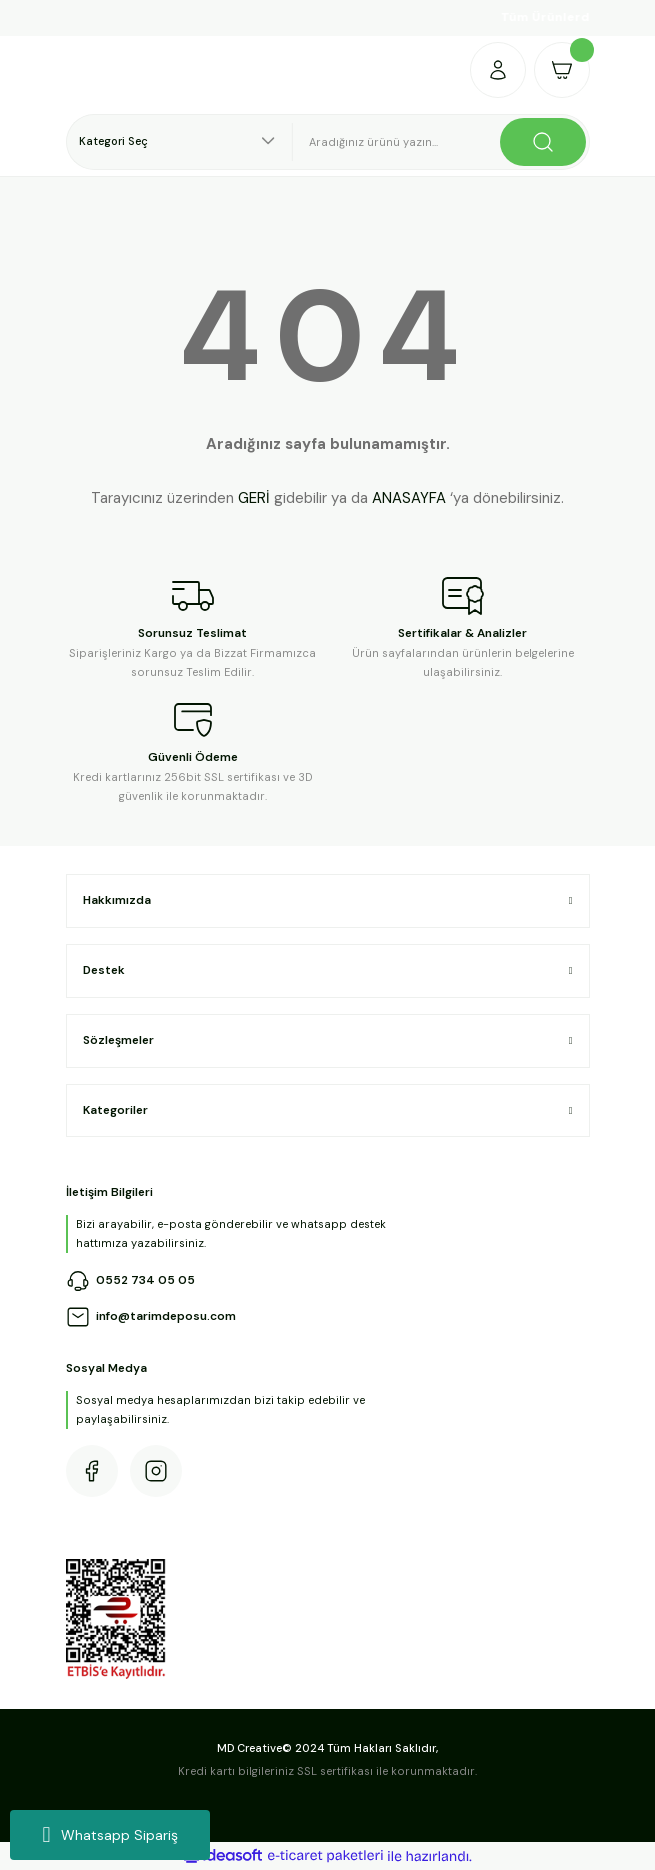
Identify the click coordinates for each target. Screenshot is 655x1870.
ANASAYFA (409, 498)
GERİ (254, 498)
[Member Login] (498, 70)
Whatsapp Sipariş (109, 1835)
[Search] (441, 142)
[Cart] (562, 70)
